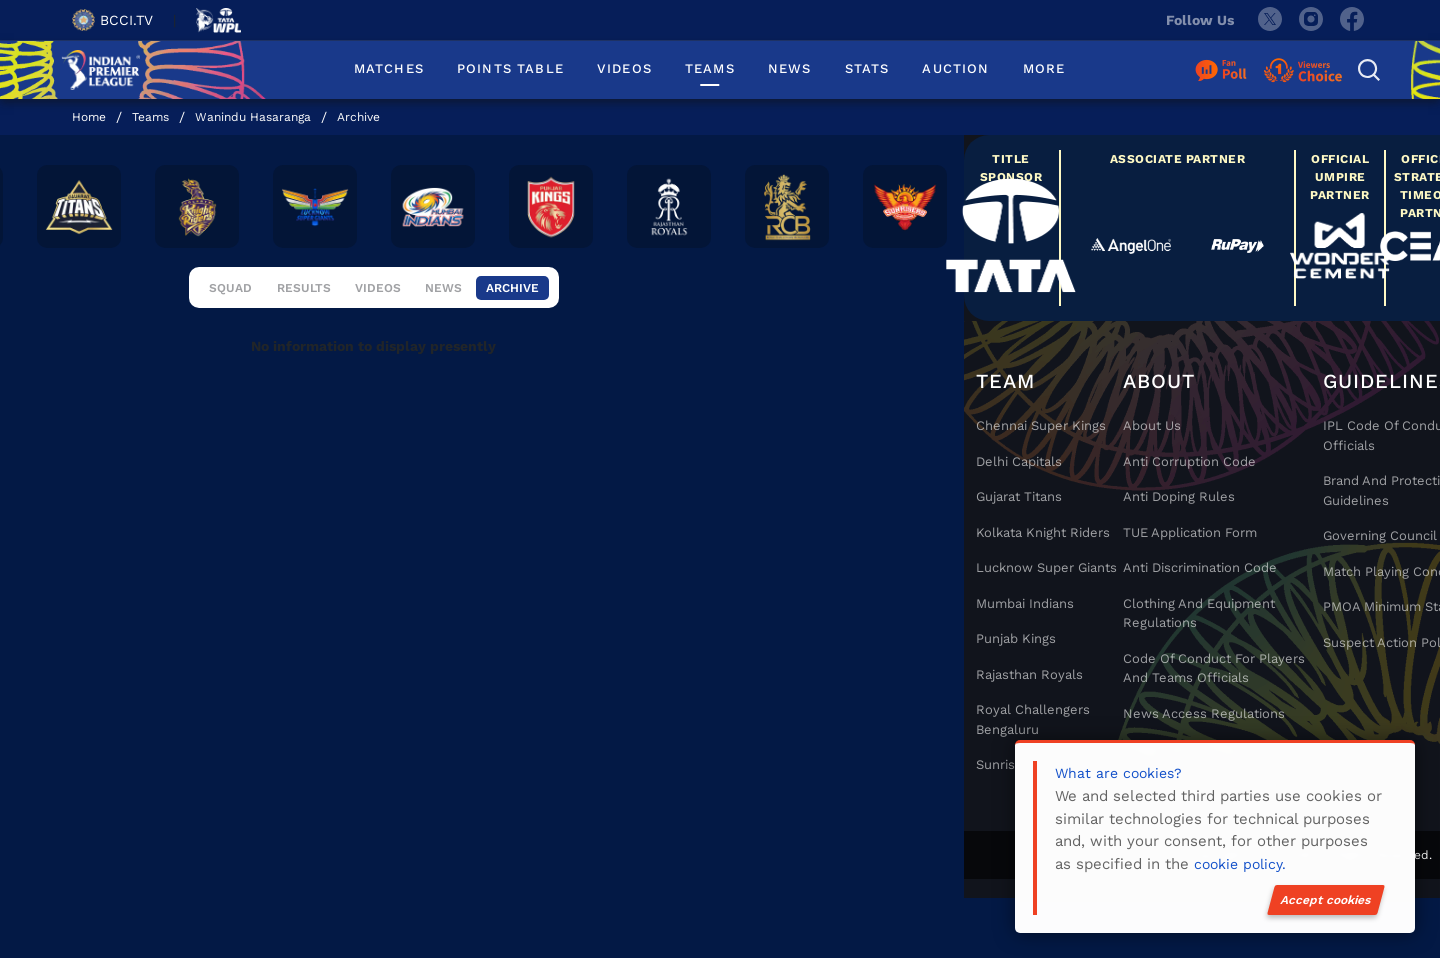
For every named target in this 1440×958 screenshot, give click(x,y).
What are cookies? (1118, 773)
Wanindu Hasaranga (253, 117)
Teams (150, 117)
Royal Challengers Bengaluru (1033, 719)
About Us (1152, 425)
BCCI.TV (112, 20)
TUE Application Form (1190, 532)
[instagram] (1311, 20)
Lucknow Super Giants (1046, 567)
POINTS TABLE (510, 68)
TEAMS (710, 68)
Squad (230, 303)
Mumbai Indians (1025, 603)
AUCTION (955, 68)
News (445, 303)
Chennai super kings (1041, 425)
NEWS (790, 68)
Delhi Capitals (1019, 461)
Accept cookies (1326, 900)
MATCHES (389, 68)
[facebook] (1353, 20)
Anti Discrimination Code (1200, 567)
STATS (867, 68)
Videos (380, 303)
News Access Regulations (1204, 713)
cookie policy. (1240, 864)
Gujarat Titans (1019, 496)
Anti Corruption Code (1189, 461)
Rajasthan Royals (1029, 674)
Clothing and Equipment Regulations (1199, 613)
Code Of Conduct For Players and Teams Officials (1214, 668)
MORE (1044, 68)
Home (89, 117)
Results (306, 303)
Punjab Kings (1016, 638)
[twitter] (1269, 20)
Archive (358, 117)
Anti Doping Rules (1179, 496)
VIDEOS (624, 68)
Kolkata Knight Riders (1043, 532)
